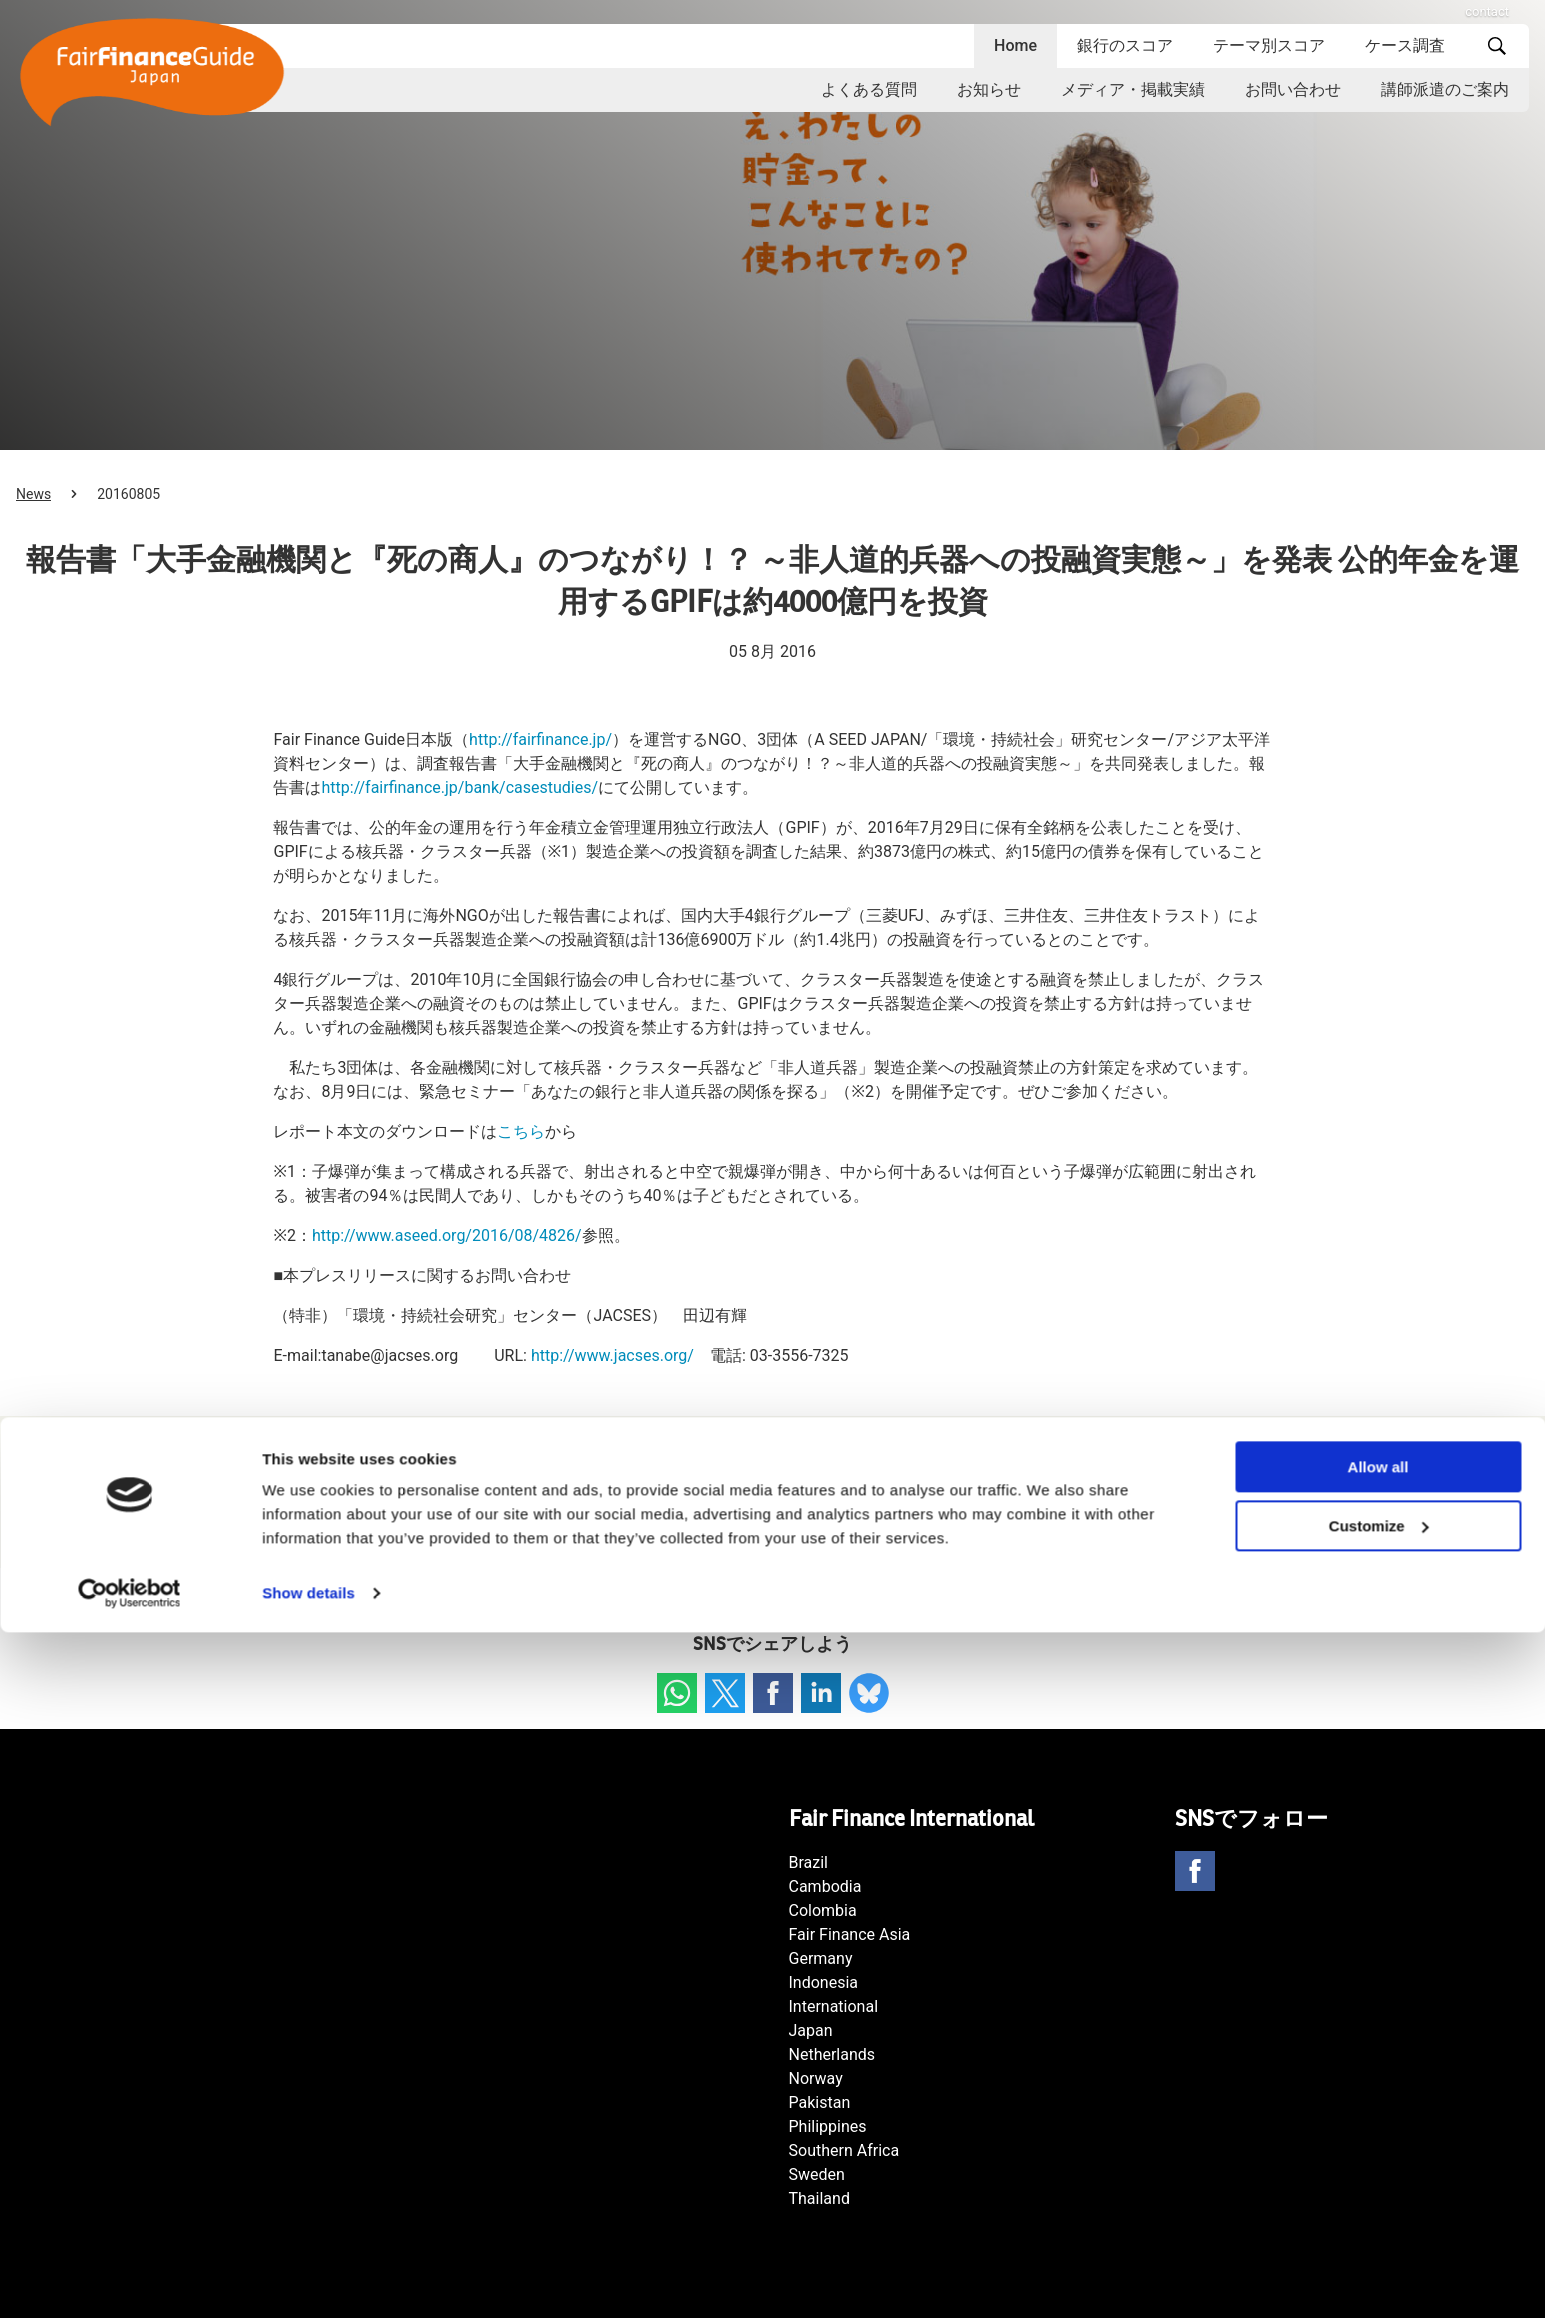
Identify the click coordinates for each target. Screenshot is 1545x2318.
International (834, 2006)
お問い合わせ (1293, 89)
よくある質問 (869, 89)
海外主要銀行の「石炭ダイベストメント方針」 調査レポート (1152, 1512)
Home (1015, 45)
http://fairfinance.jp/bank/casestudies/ (459, 787)
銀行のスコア (1125, 45)
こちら (521, 1131)
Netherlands (832, 2054)
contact (1487, 11)
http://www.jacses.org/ (612, 1355)
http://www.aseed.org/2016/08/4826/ (447, 1235)
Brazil (809, 1862)
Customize (1379, 2211)
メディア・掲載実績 (1133, 89)
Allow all (1378, 2152)
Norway (816, 2078)
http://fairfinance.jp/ (540, 739)
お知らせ (989, 89)
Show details (308, 2278)
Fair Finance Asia (850, 1934)
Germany (821, 1958)
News (33, 494)
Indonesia (824, 1982)
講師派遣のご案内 (1445, 89)
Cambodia (825, 1886)
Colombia (823, 1910)
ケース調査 (1405, 45)
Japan (811, 2030)
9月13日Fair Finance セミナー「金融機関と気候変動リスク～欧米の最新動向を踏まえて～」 (447, 1511)
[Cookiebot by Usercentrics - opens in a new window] (129, 2279)
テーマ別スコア (1269, 45)
